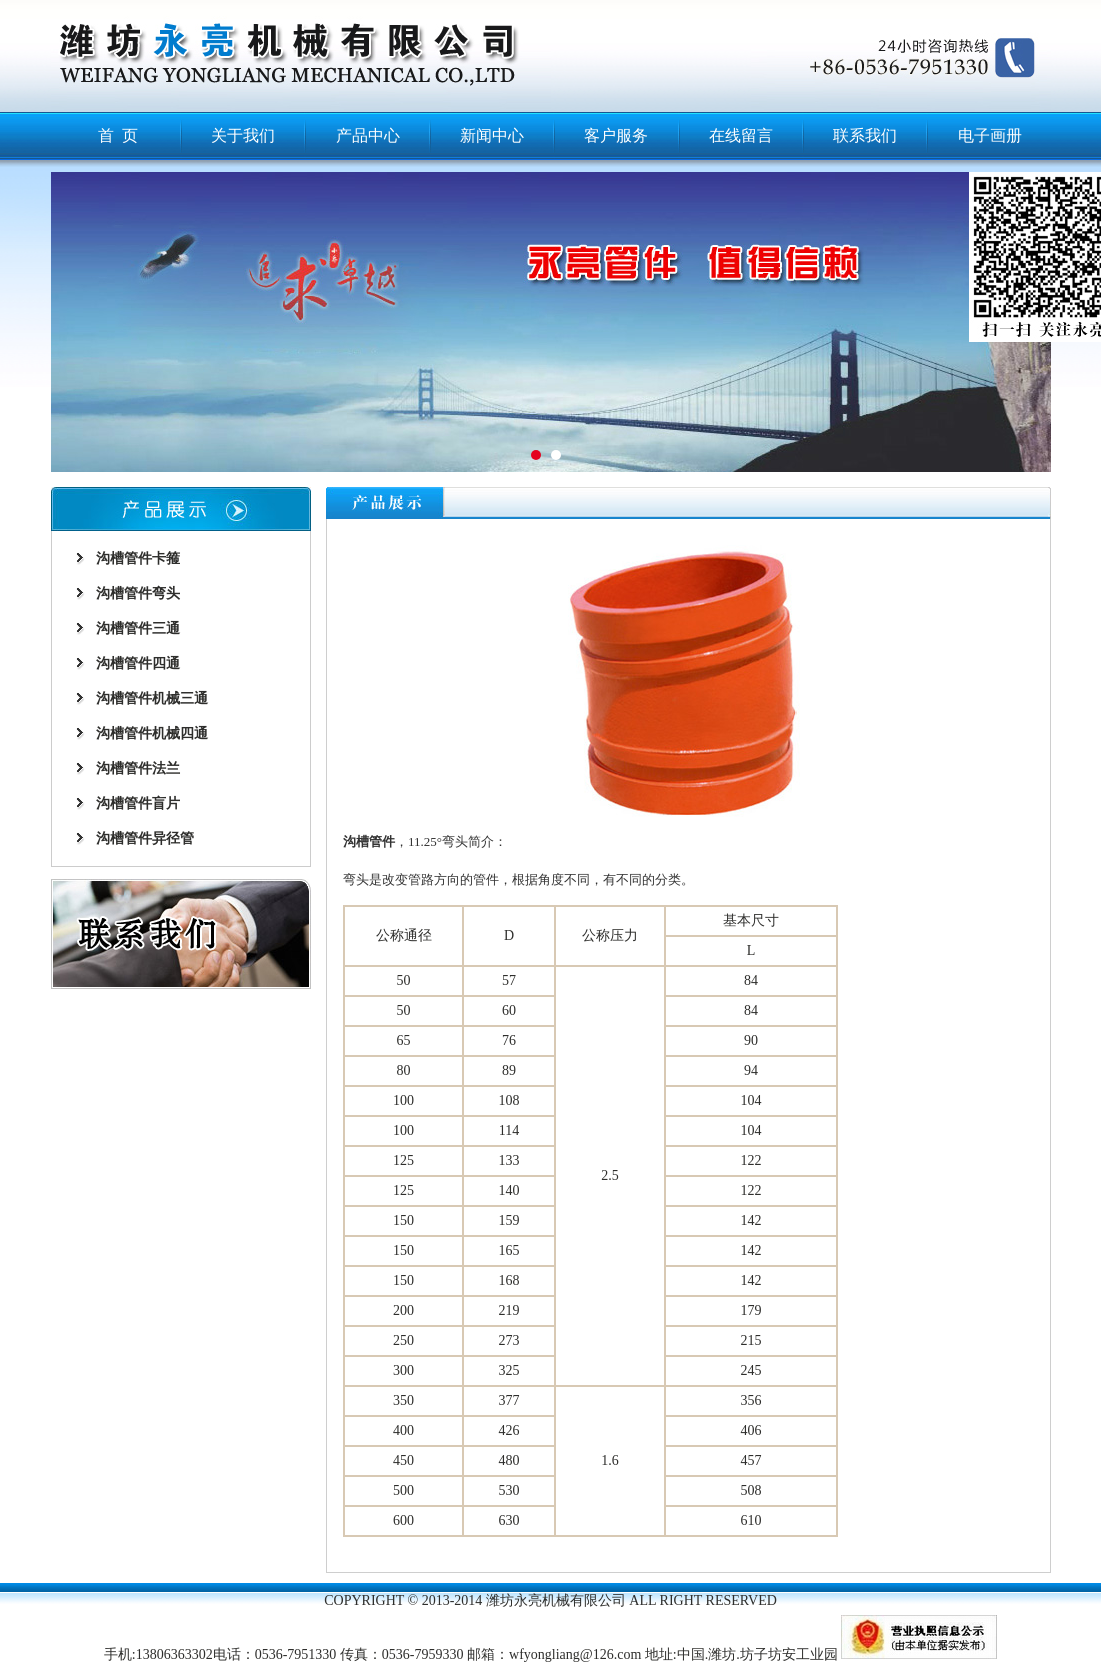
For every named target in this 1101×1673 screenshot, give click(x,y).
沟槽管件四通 (138, 663)
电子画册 (990, 135)
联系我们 (865, 135)
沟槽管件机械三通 (152, 698)
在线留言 (741, 135)
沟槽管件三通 (138, 628)
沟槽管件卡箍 (138, 558)
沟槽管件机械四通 (152, 733)
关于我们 (243, 135)
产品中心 (368, 135)
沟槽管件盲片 (138, 803)
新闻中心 (492, 135)
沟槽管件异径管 (145, 838)
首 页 (118, 135)
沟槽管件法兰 (138, 768)
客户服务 (616, 135)
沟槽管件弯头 (138, 593)
